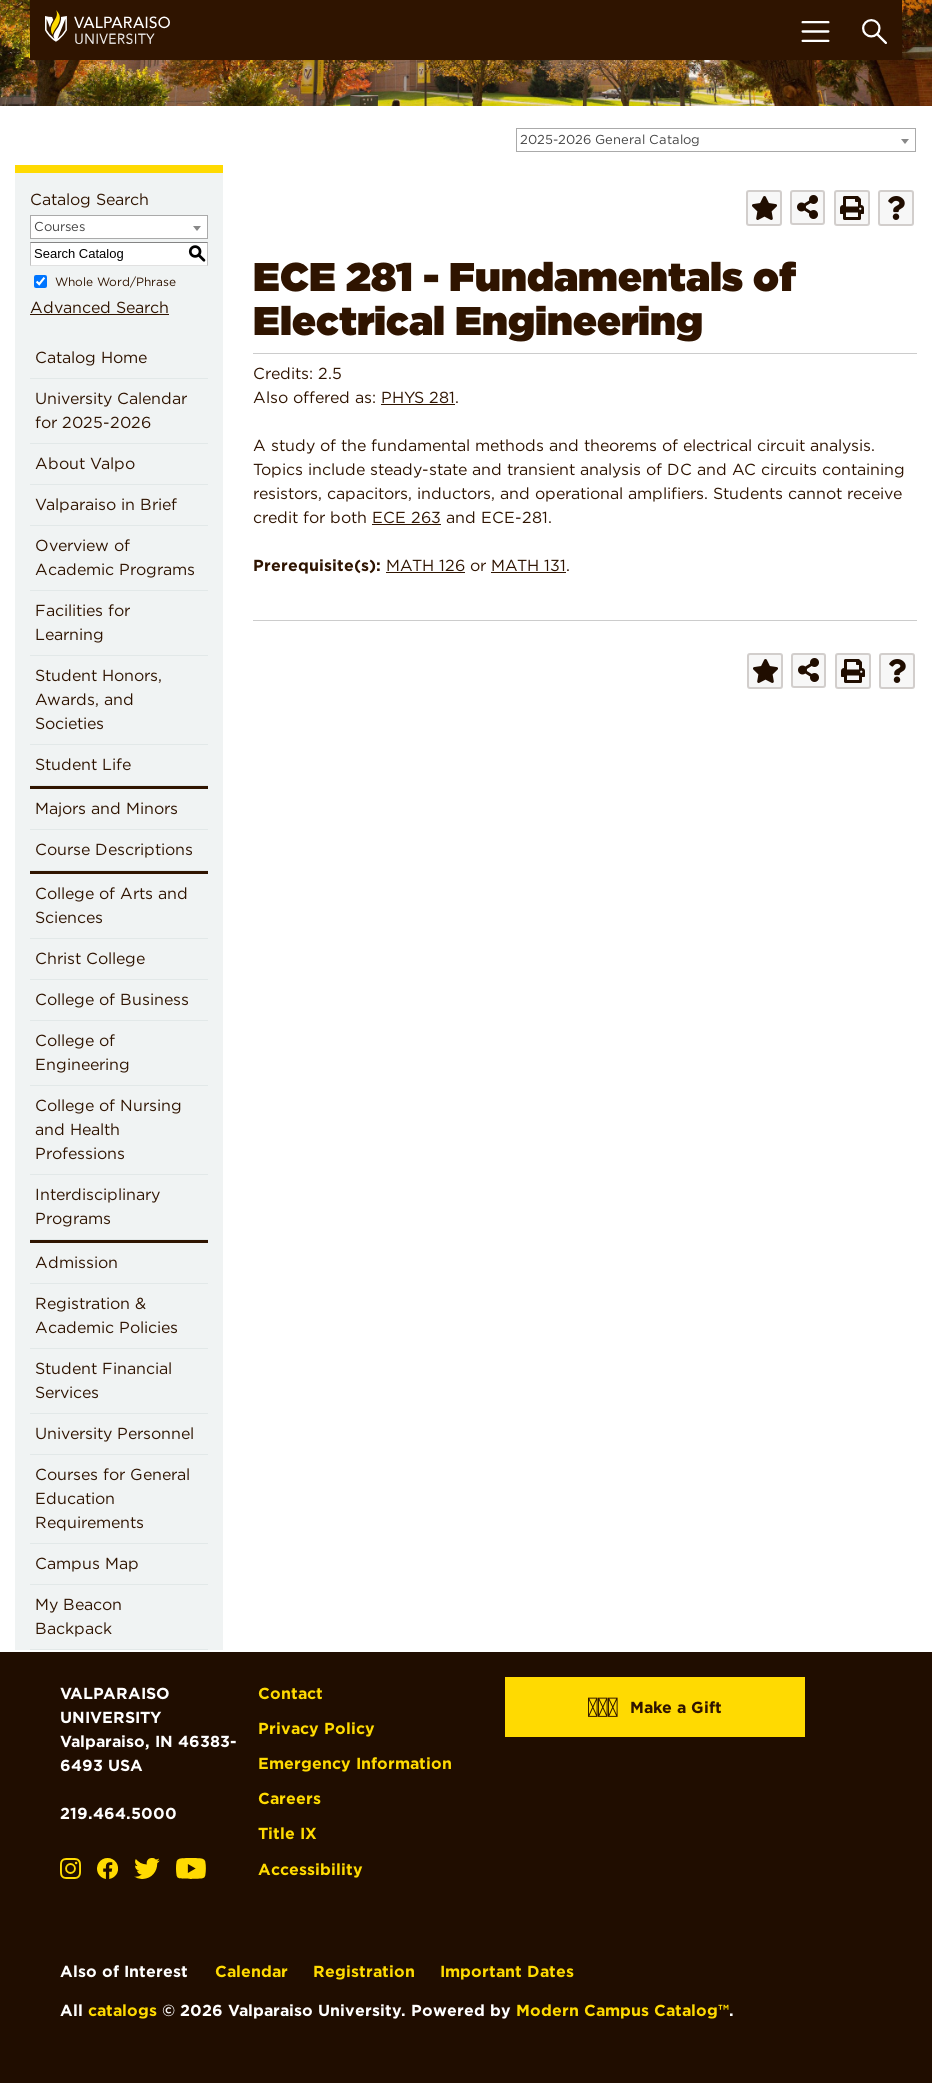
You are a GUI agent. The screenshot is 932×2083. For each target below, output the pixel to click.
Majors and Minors (106, 808)
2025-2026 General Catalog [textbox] (610, 139)
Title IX (287, 1833)
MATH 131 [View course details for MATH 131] (528, 565)
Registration (364, 1971)
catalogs (122, 2010)
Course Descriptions (114, 849)
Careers (289, 1798)
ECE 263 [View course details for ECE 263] (406, 517)
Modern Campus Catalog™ (622, 2010)
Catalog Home (91, 357)
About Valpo (85, 463)
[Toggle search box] (874, 31)
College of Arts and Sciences (111, 905)
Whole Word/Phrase (115, 280)
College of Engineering (82, 1052)
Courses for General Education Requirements (112, 1498)
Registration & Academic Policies (106, 1315)
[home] (115, 30)
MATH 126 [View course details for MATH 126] (425, 565)
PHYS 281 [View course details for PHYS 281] (418, 397)
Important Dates (507, 1971)
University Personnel (114, 1433)
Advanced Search (99, 307)
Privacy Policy (316, 1728)
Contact (290, 1693)
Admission (76, 1262)
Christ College (90, 958)
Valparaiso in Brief (106, 504)
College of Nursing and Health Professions (108, 1129)
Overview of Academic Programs (115, 557)
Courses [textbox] (59, 226)
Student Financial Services (103, 1380)
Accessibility (310, 1869)
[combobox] (716, 140)
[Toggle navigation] (815, 31)
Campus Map (87, 1563)
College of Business (112, 999)
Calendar (251, 1971)
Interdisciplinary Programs (97, 1206)
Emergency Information (355, 1763)
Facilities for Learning (82, 622)
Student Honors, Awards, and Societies (98, 699)
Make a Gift (655, 1706)
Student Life (83, 764)
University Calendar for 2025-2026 (111, 410)
